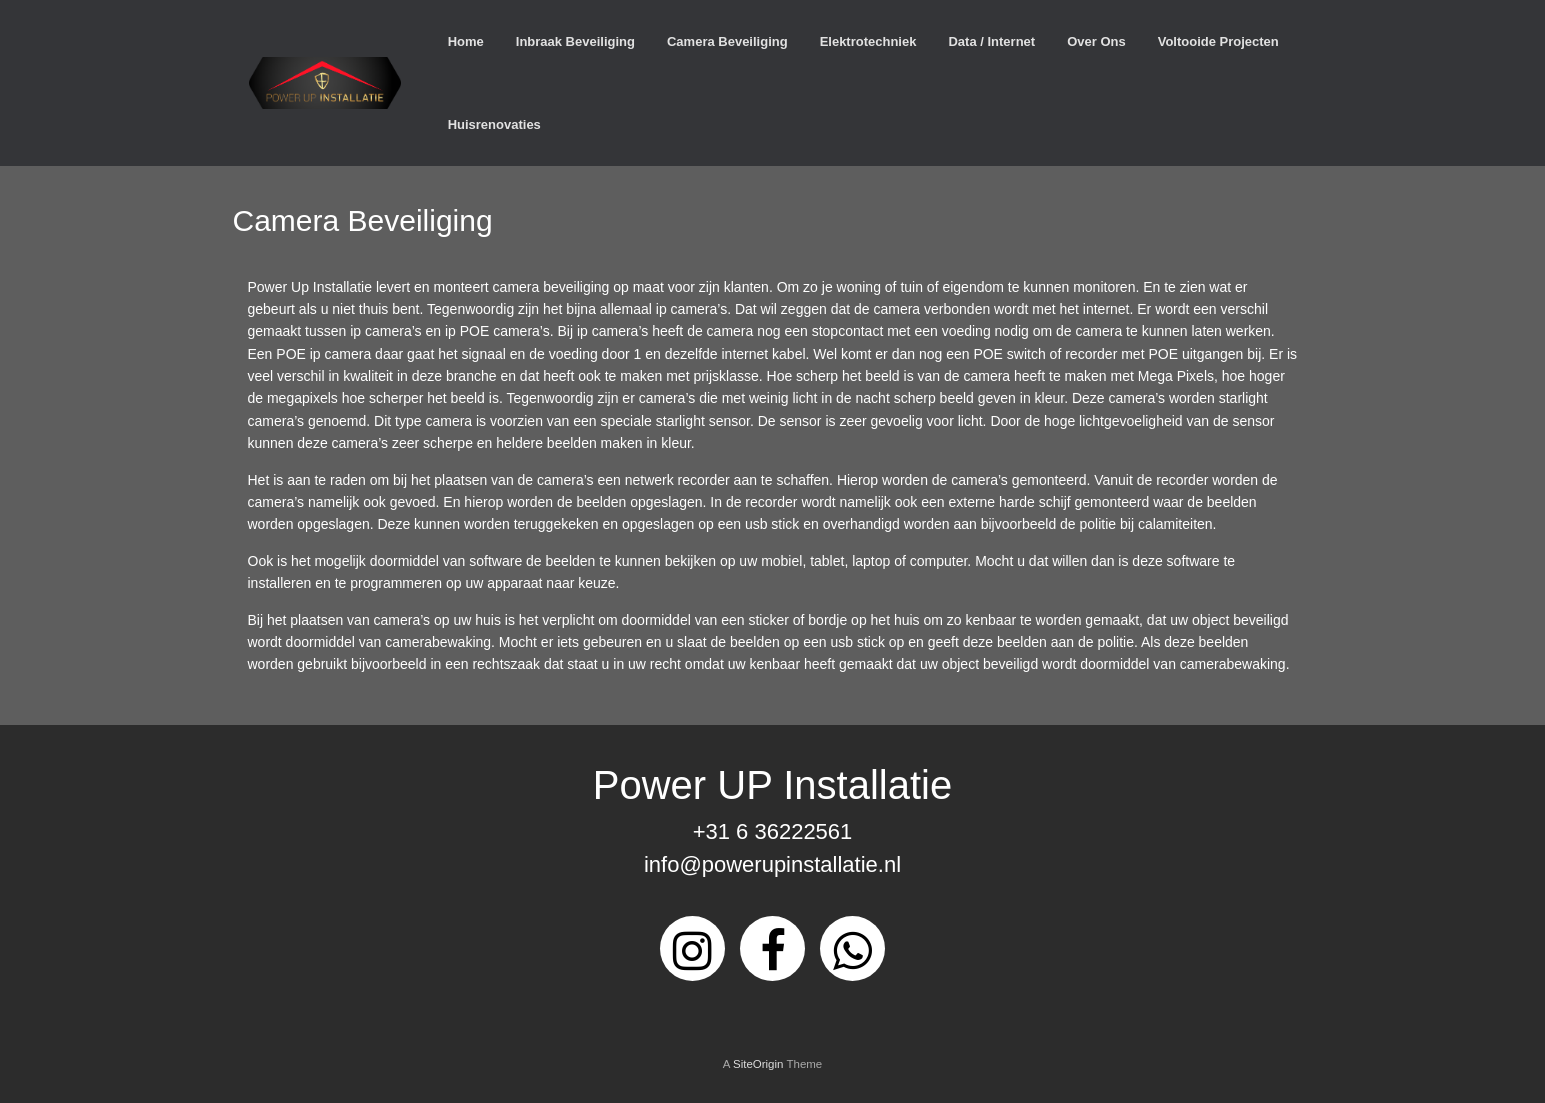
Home (466, 41)
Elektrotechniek (868, 41)
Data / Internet (991, 41)
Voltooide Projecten (1218, 41)
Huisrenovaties (494, 124)
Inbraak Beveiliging (575, 41)
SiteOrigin (758, 1064)
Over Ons (1096, 41)
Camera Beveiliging (727, 41)
